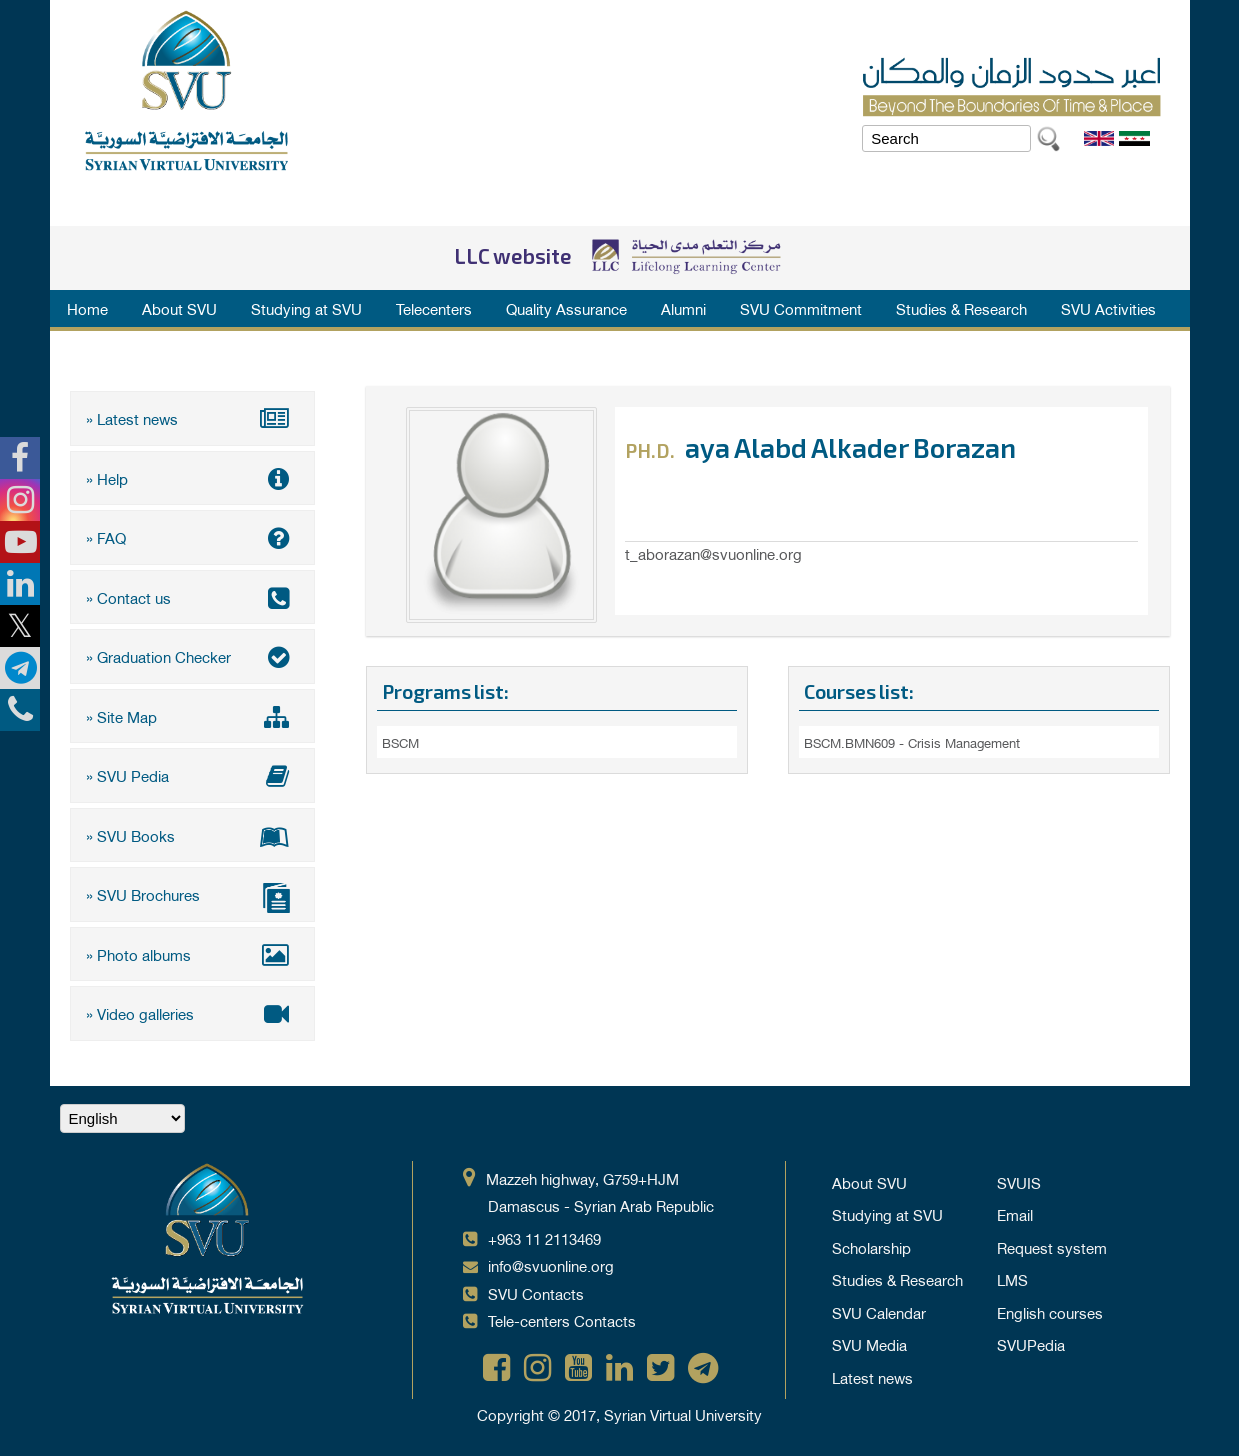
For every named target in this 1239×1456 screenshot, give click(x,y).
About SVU (179, 308)
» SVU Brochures (192, 896)
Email (1015, 1214)
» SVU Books (192, 835)
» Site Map (192, 716)
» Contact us (192, 597)
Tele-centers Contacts (562, 1320)
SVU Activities (1108, 308)
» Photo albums (192, 954)
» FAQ (192, 537)
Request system (1052, 1247)
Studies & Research (961, 308)
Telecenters (434, 308)
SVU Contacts (536, 1293)
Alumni (683, 308)
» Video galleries (192, 1013)
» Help (192, 478)
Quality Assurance (566, 308)
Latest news (872, 1377)
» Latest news (192, 418)
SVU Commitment (801, 308)
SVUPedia (1031, 1344)
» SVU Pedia (192, 775)
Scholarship (871, 1247)
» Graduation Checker (192, 656)
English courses (1050, 1312)
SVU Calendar (879, 1312)
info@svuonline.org (551, 1265)
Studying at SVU (306, 308)
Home (87, 308)
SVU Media (869, 1344)
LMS (1012, 1279)
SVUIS (1019, 1182)
